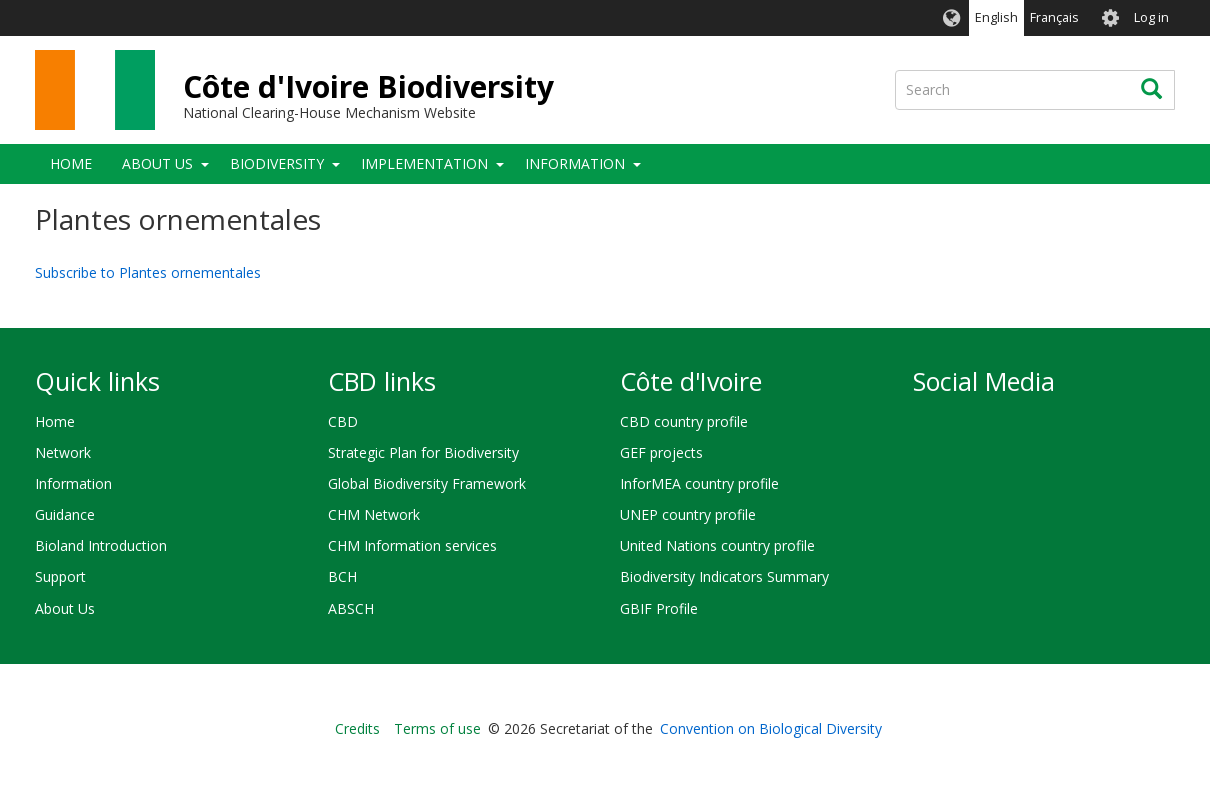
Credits (357, 728)
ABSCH (351, 608)
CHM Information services (412, 545)
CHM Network (374, 514)
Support (60, 576)
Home (71, 163)
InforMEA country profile (699, 483)
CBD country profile (684, 421)
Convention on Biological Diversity (771, 728)
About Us (157, 163)
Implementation (424, 163)
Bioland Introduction (101, 545)
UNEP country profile (688, 514)
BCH (342, 576)
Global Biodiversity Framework (427, 483)
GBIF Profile (659, 608)
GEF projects (661, 452)
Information (575, 163)
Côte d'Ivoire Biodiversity (368, 86)
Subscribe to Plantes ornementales (148, 272)
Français (1054, 17)
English (996, 17)
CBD (343, 421)
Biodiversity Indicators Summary (724, 576)
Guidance (65, 514)
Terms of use (437, 728)
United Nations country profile (717, 545)
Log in (1151, 17)
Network (63, 452)
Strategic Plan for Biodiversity (423, 452)
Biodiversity (277, 163)
